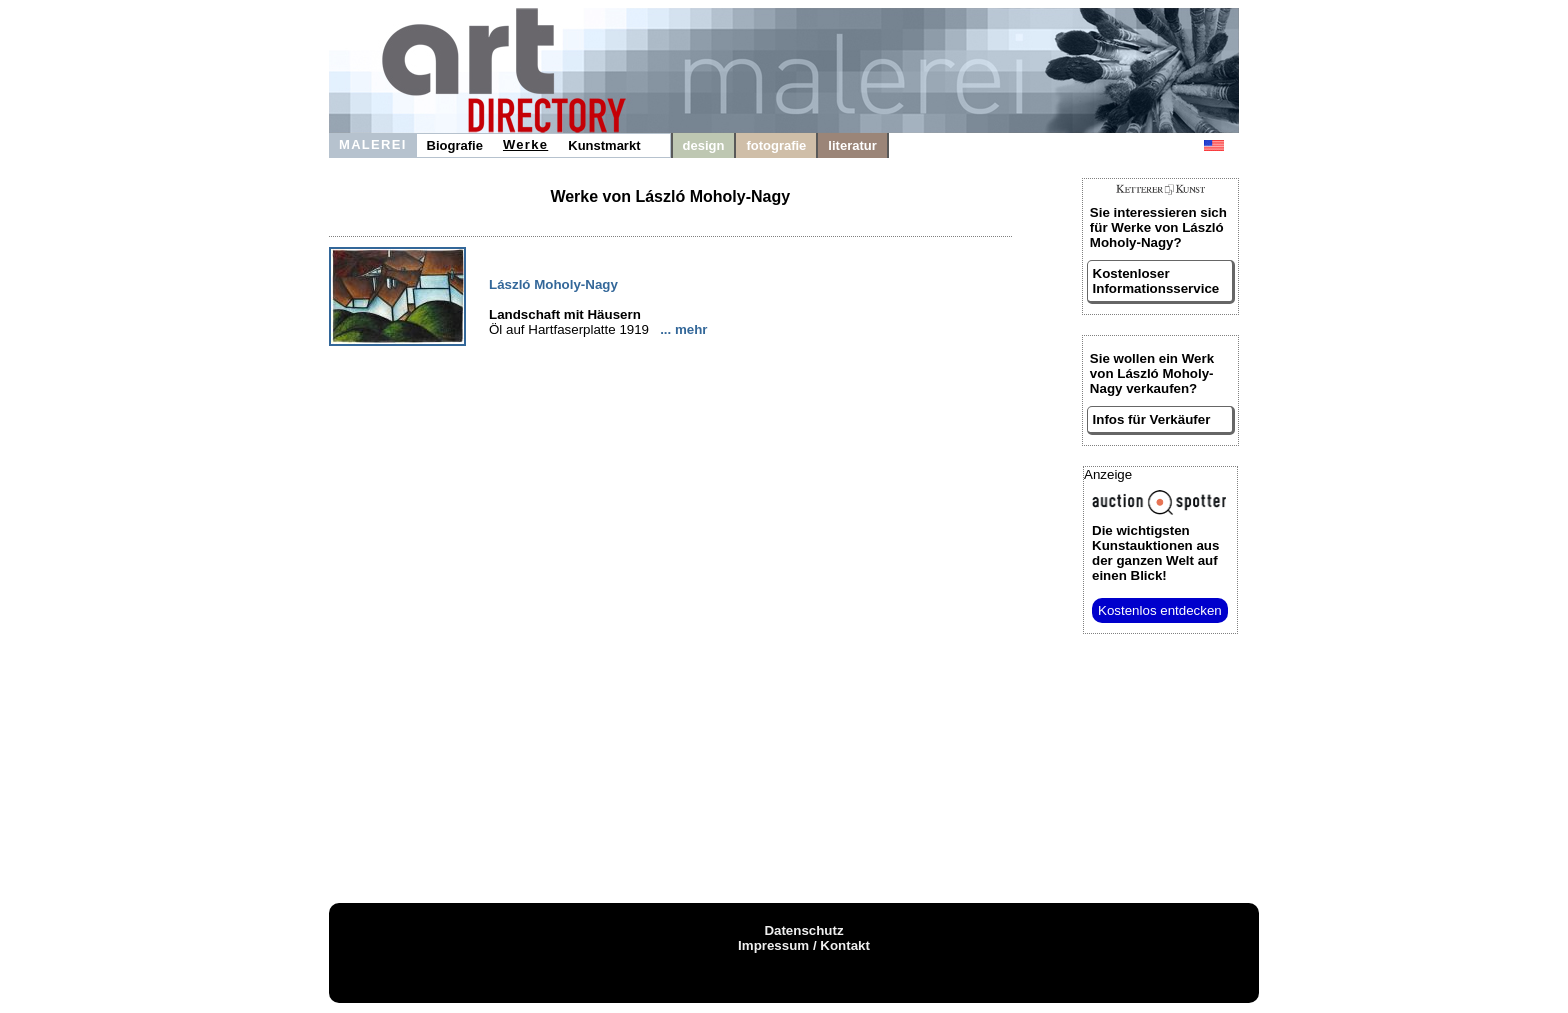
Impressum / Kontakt (804, 945)
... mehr (683, 329)
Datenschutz (803, 930)
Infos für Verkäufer (1152, 419)
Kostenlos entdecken (1160, 610)
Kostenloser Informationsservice (1156, 281)
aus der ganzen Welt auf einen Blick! (1155, 553)
